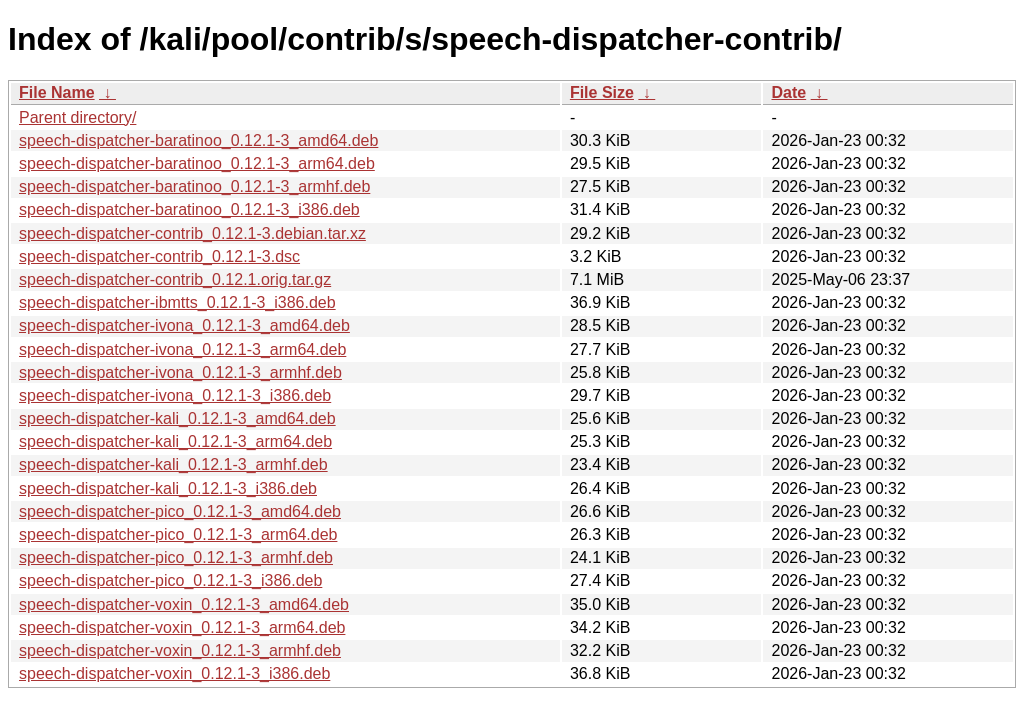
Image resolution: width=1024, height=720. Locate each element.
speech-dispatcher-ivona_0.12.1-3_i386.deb (175, 395)
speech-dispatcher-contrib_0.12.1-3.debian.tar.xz (192, 233)
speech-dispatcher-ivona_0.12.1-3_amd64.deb (184, 325)
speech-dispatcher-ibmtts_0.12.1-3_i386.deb (177, 302)
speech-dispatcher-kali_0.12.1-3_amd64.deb (177, 418)
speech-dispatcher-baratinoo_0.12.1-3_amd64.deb (198, 140)
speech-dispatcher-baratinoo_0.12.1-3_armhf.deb (194, 186)
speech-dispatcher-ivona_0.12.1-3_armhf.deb (180, 372)
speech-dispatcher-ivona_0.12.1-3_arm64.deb (182, 349)
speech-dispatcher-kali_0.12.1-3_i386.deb (168, 488)
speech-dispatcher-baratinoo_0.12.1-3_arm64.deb (197, 163)
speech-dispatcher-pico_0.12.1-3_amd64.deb (180, 511)
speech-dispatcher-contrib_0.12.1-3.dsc (159, 256)
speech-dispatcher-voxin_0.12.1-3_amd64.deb (184, 604)
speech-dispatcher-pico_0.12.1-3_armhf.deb (176, 557)
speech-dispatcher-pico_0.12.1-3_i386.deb (170, 580)
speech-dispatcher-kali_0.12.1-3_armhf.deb (173, 464)
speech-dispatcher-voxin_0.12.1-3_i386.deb (174, 673)
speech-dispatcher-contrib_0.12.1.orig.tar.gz (175, 279)
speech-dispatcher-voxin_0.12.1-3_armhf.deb (180, 650)
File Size (602, 92)
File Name (57, 92)
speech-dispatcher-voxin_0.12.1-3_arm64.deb (182, 627)
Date (788, 92)
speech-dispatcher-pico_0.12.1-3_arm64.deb (178, 534)
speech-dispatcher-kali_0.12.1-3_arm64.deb (175, 441)
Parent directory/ (77, 117)
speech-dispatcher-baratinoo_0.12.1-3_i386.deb (189, 209)
